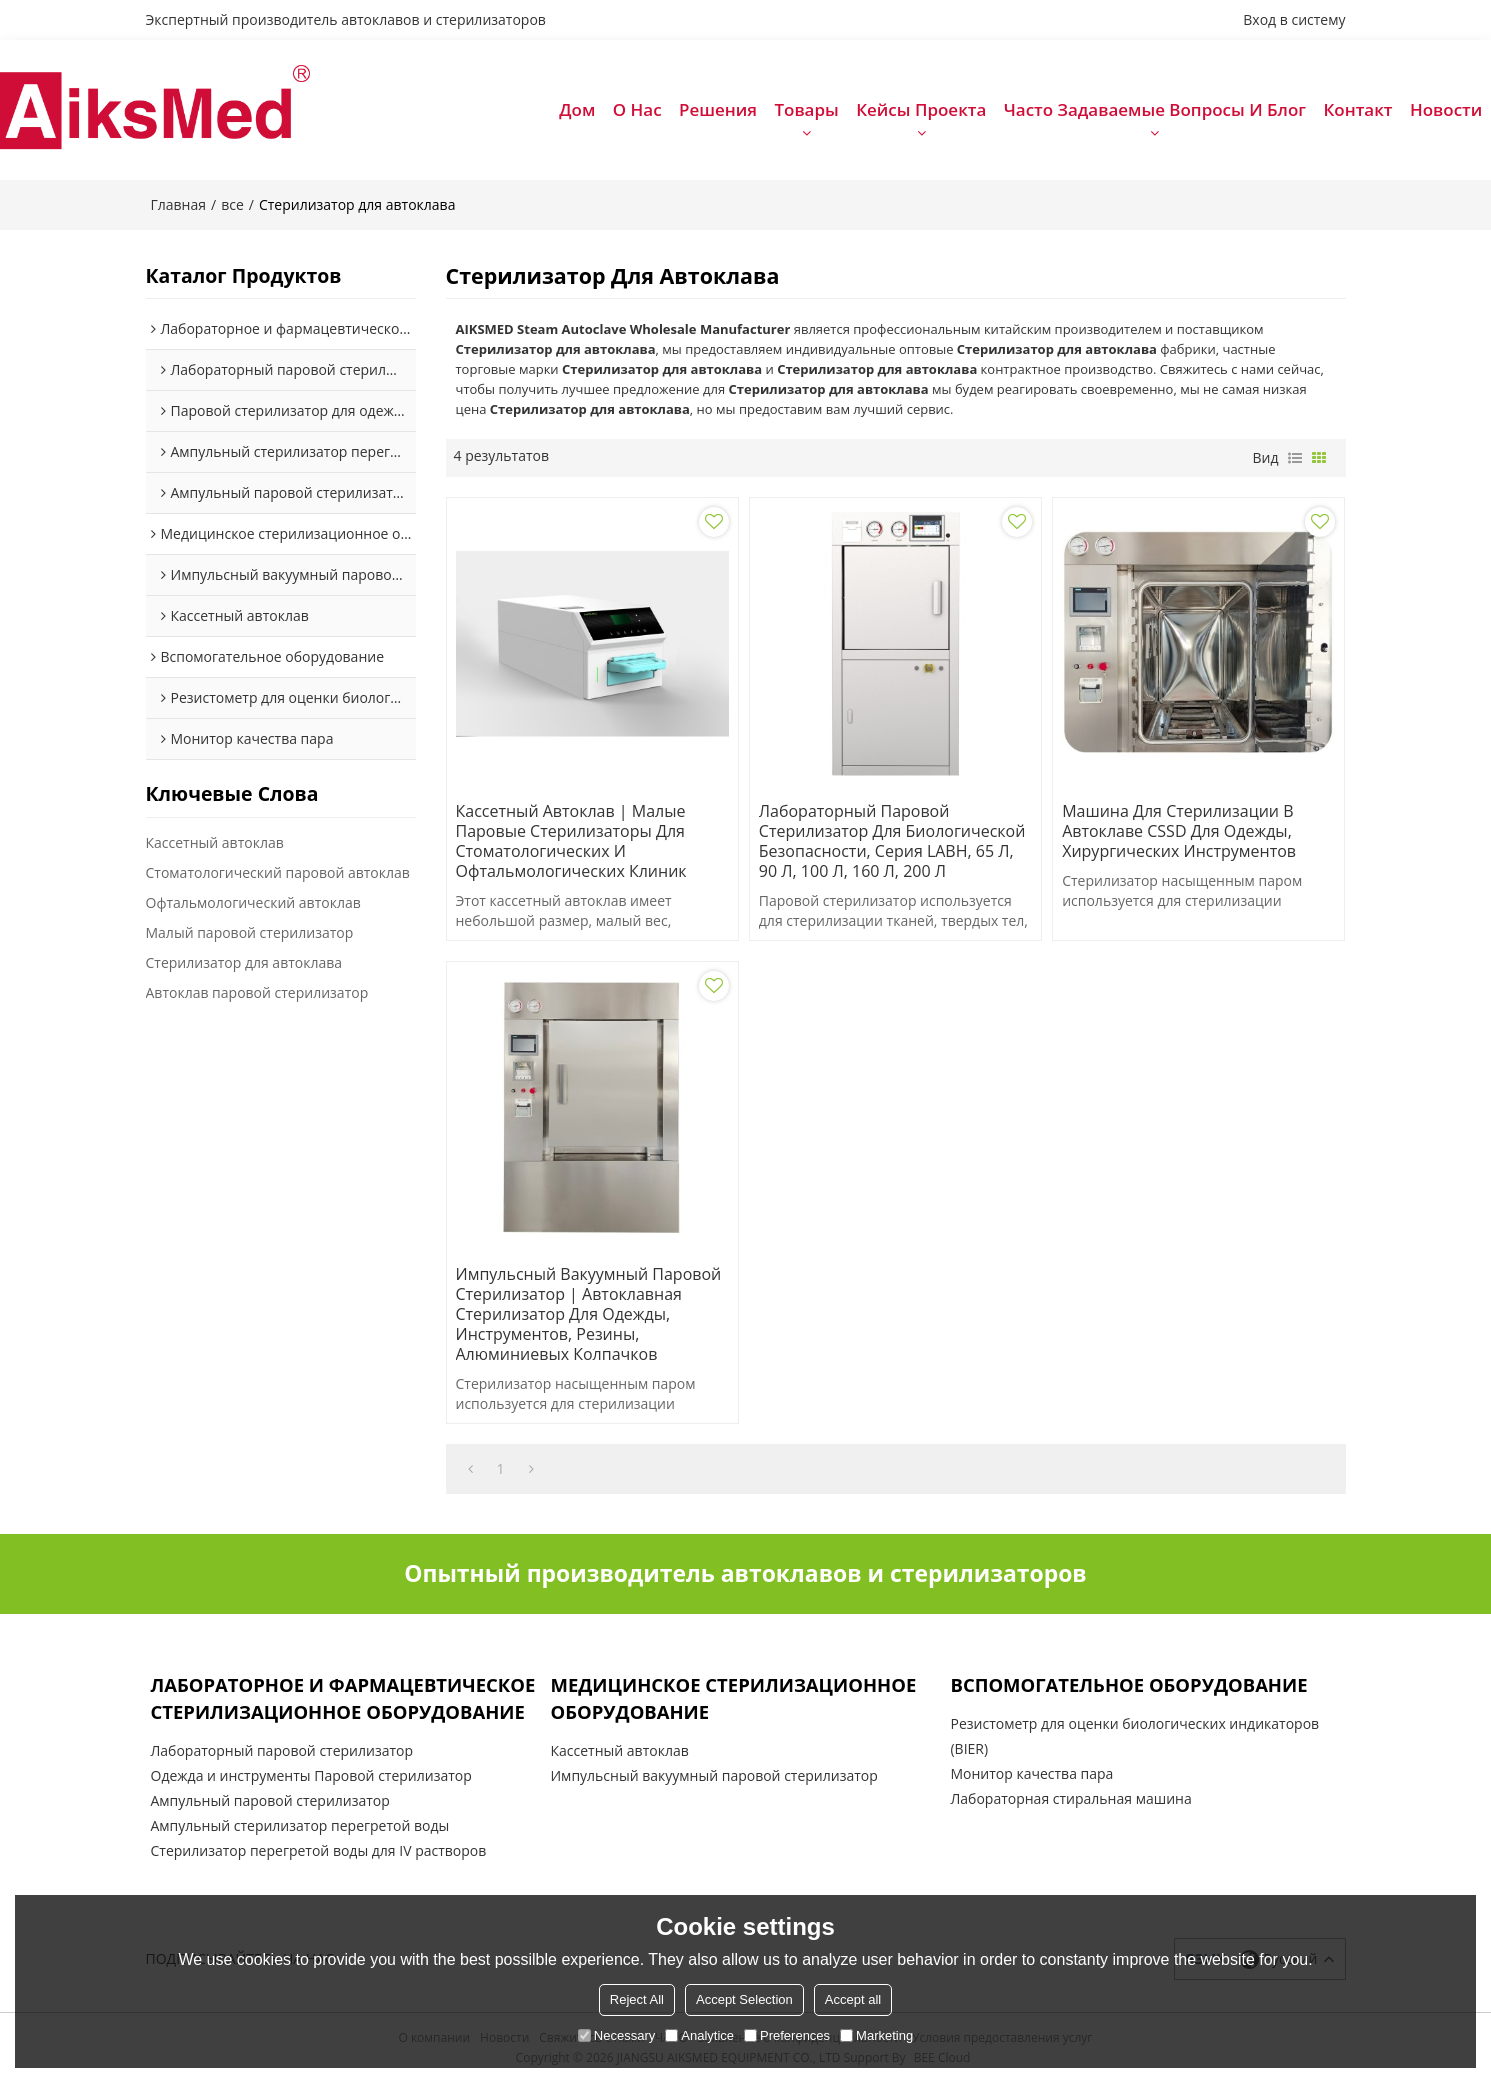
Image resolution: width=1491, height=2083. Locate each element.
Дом (577, 109)
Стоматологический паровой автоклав (278, 872)
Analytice (699, 2035)
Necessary (616, 2035)
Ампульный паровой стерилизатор (270, 1800)
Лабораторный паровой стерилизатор (282, 1750)
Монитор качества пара (1031, 1773)
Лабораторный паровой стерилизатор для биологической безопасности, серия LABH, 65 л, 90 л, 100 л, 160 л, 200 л (892, 841)
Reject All (637, 1999)
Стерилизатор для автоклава (244, 962)
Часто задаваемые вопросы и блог (1155, 109)
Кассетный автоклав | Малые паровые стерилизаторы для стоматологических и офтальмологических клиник (571, 841)
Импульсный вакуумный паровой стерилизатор (713, 1775)
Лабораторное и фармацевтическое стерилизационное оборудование (343, 1698)
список (1295, 458)
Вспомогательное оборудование (1128, 1684)
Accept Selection (744, 1999)
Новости (1446, 109)
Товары (806, 109)
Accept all (853, 1999)
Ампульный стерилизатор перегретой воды (300, 1825)
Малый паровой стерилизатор (250, 932)
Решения (718, 109)
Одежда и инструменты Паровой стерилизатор (311, 1775)
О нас (637, 109)
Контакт (1357, 109)
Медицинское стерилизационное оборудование (733, 1698)
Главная (179, 204)
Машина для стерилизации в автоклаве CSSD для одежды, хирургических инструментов (1179, 831)
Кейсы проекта (921, 109)
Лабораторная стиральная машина (1070, 1798)
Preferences (787, 2035)
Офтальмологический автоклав (253, 902)
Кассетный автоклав (215, 842)
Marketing (876, 2035)
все (232, 204)
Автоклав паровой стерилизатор (257, 992)
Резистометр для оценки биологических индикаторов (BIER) (1134, 1736)
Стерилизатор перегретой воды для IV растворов (319, 1850)
